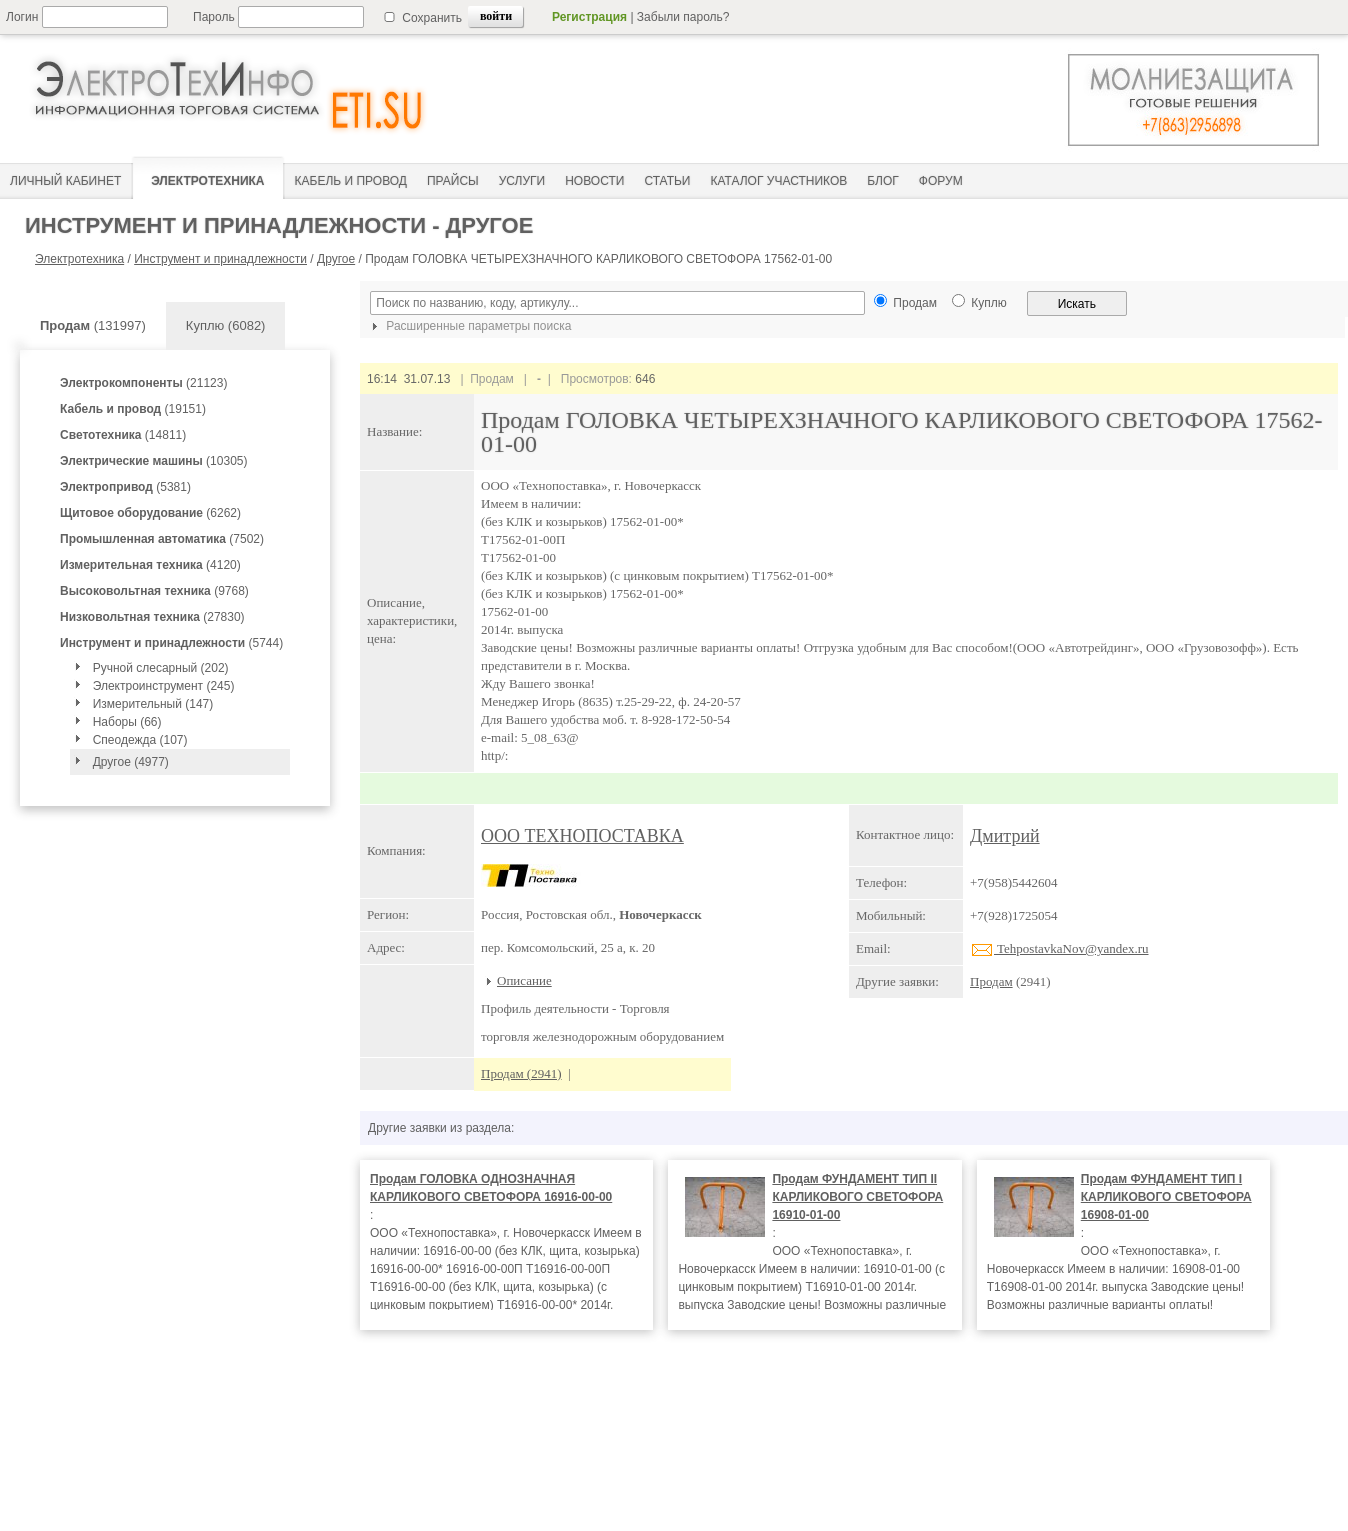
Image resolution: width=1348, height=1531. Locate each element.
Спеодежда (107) (140, 740)
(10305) (153, 461)
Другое (336, 259)
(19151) (133, 409)
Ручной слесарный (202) (161, 668)
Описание (524, 980)
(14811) (123, 435)
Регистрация (589, 17)
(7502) (162, 539)
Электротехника (79, 259)
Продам (991, 981)
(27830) (152, 617)
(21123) (143, 383)
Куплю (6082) (226, 325)
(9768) (154, 591)
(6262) (150, 513)
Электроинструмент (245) (164, 686)
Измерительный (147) (153, 704)
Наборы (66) (127, 722)
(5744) (171, 643)
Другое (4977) (131, 762)
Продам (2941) (521, 1073)
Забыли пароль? (683, 17)
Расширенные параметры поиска (469, 326)
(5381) (125, 487)
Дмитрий (1005, 836)
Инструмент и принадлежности (220, 259)
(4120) (150, 565)
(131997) (93, 325)
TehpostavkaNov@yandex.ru (1059, 948)
